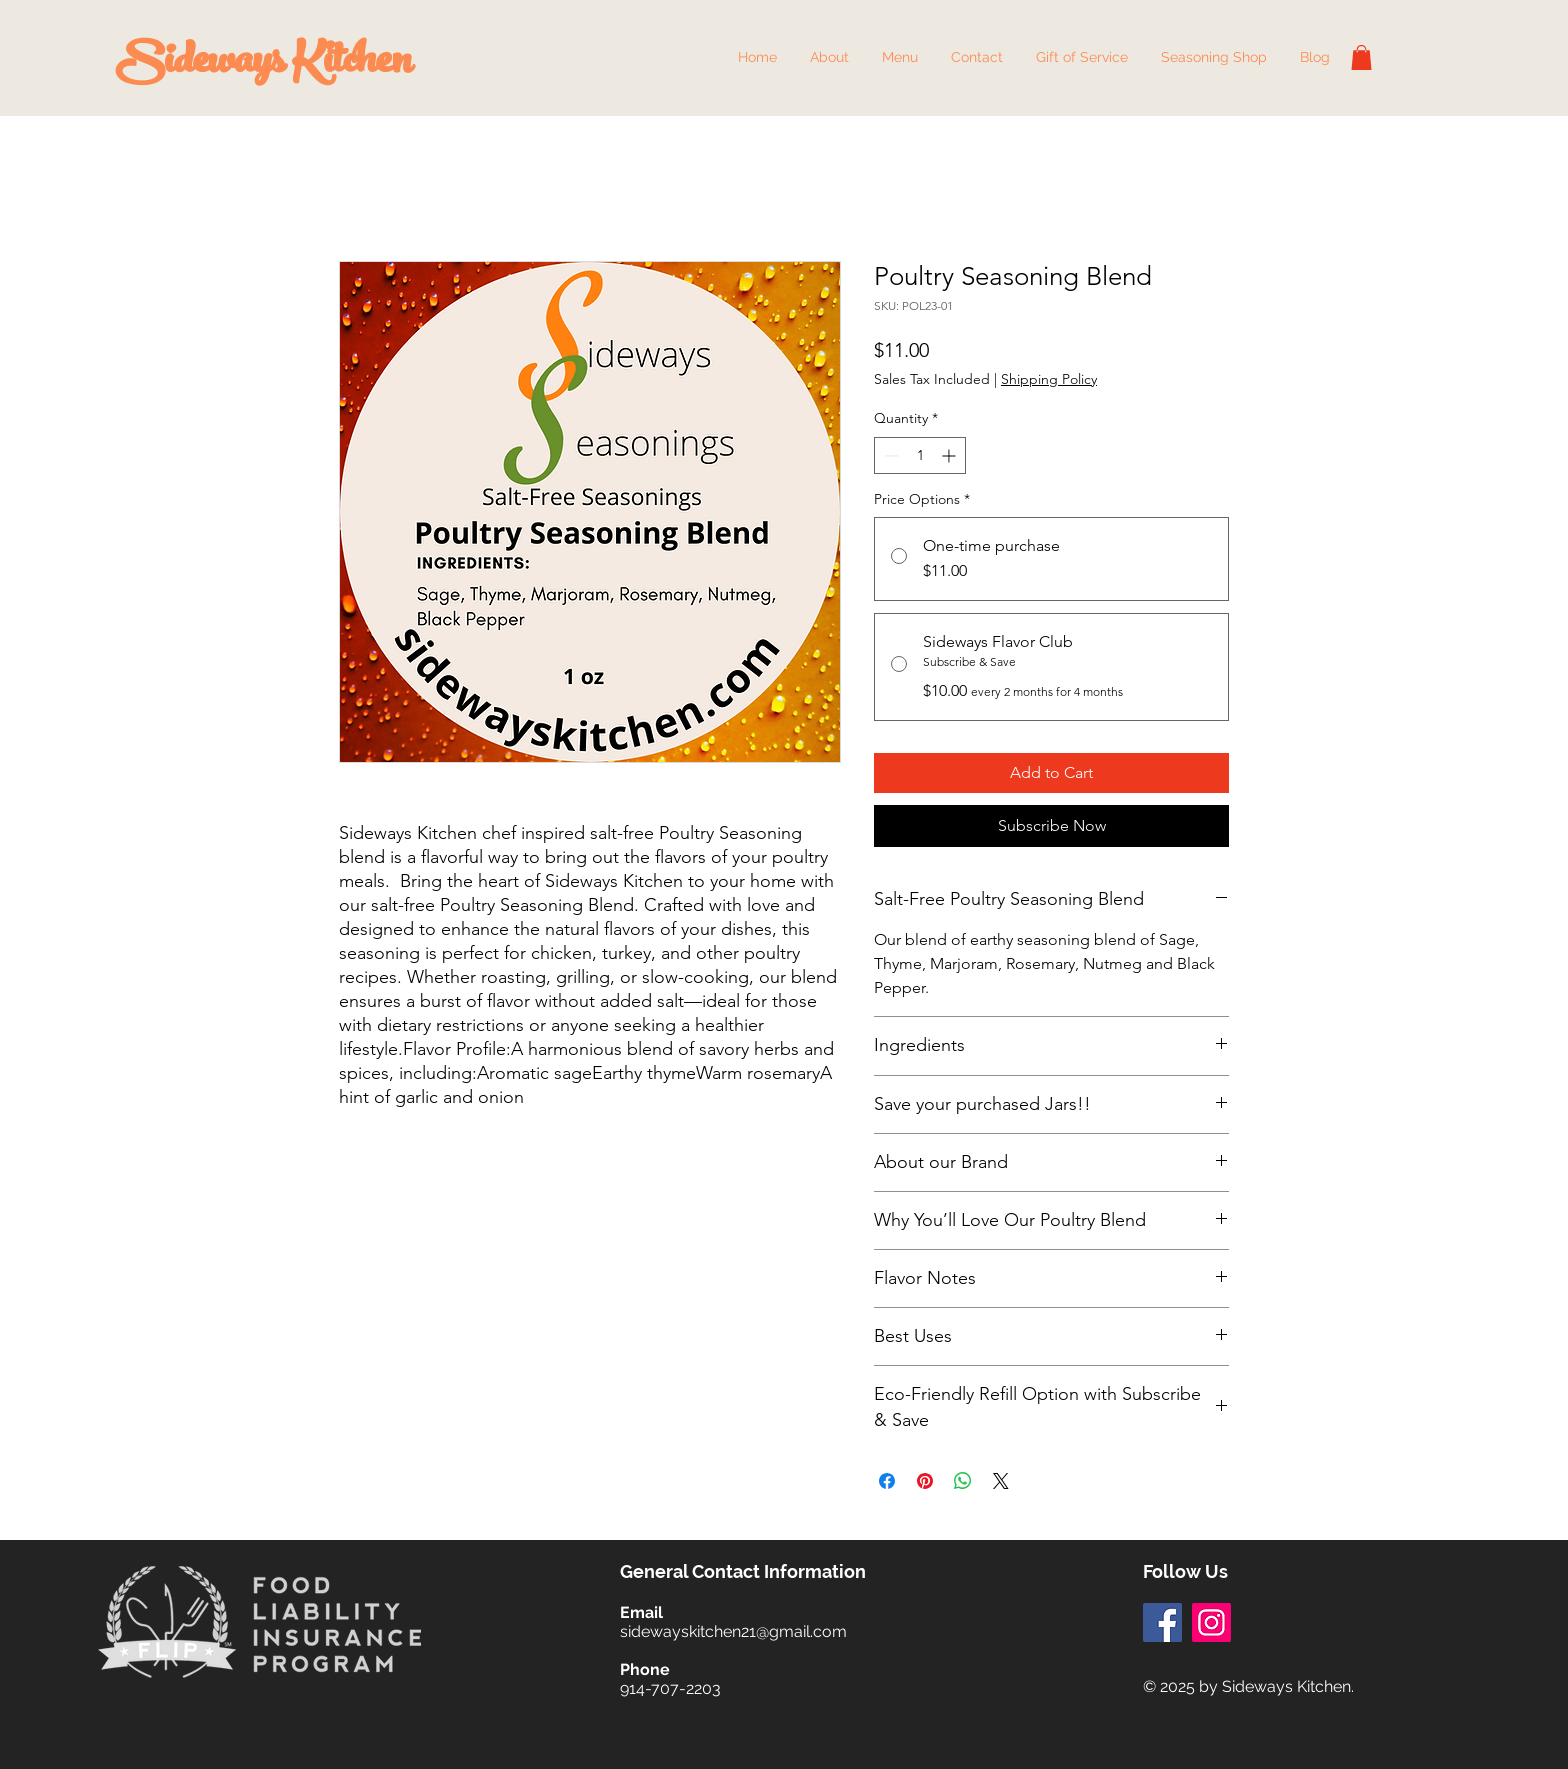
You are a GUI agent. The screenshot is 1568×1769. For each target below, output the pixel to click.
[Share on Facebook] (887, 1481)
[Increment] (950, 455)
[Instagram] (1211, 1622)
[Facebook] (1162, 1622)
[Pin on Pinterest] (925, 1481)
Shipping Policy (1049, 379)
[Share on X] (1001, 1481)
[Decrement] (889, 455)
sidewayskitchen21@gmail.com (733, 1631)
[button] (900, 57)
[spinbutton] (920, 455)
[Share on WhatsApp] (963, 1481)
